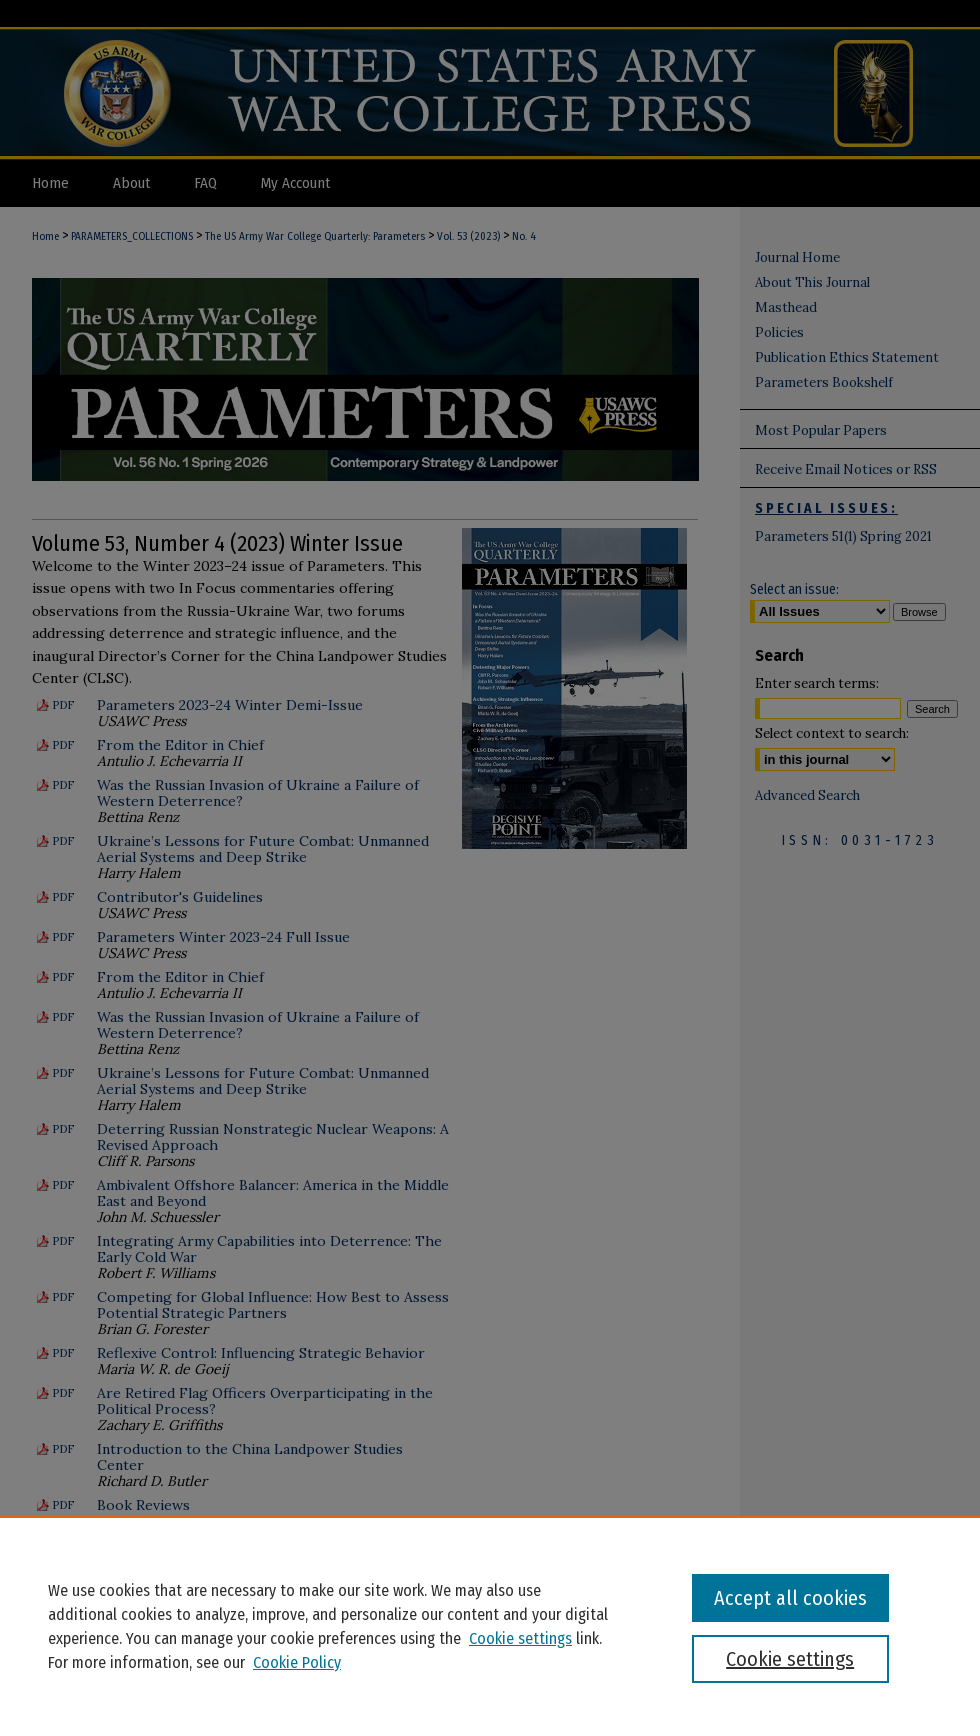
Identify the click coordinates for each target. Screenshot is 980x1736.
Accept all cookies (790, 1598)
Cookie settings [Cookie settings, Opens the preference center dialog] (790, 1659)
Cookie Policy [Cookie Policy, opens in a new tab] (297, 1662)
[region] (490, 1626)
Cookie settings (520, 1638)
